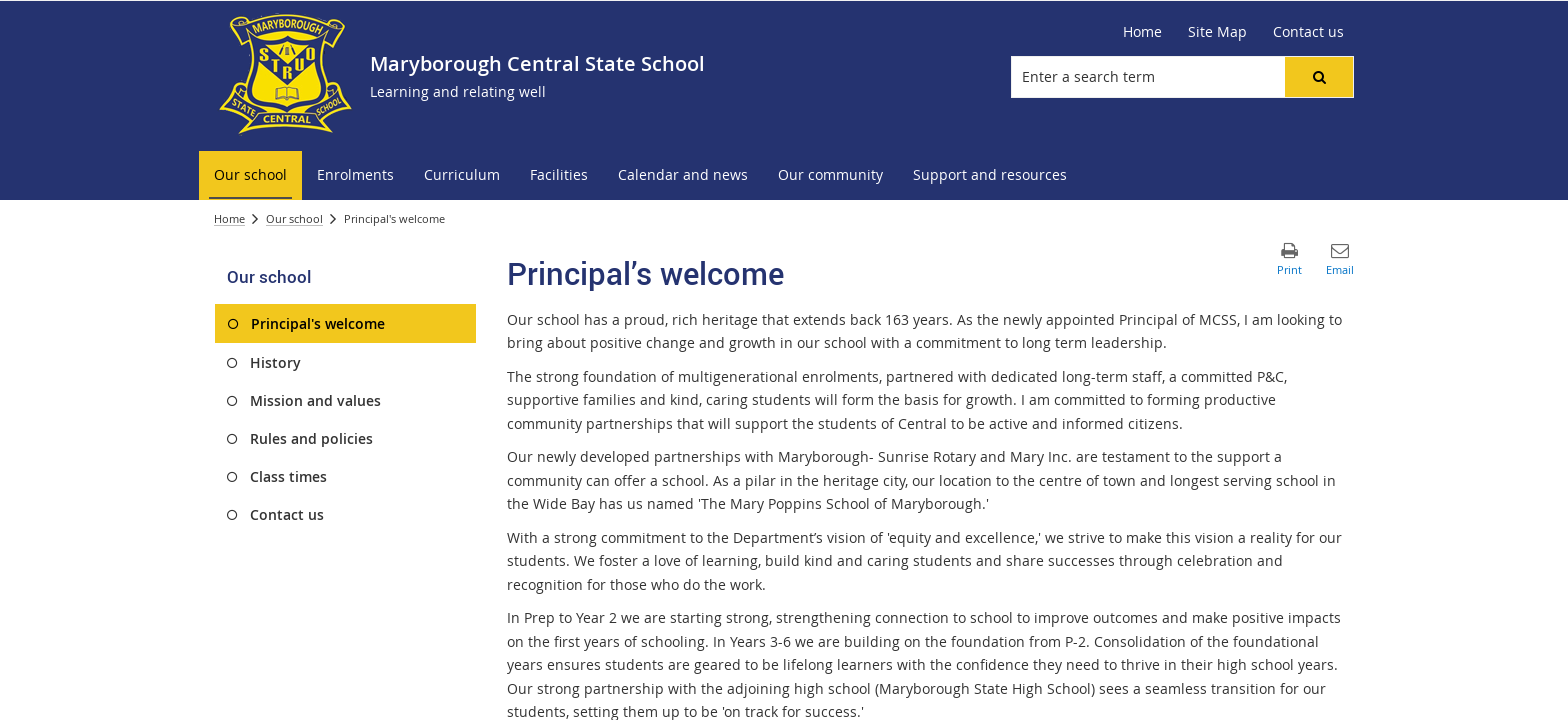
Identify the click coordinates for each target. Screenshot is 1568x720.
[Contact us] (1308, 32)
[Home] (1142, 32)
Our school (294, 218)
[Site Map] (1217, 32)
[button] (1319, 77)
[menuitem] (250, 175)
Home (229, 218)
